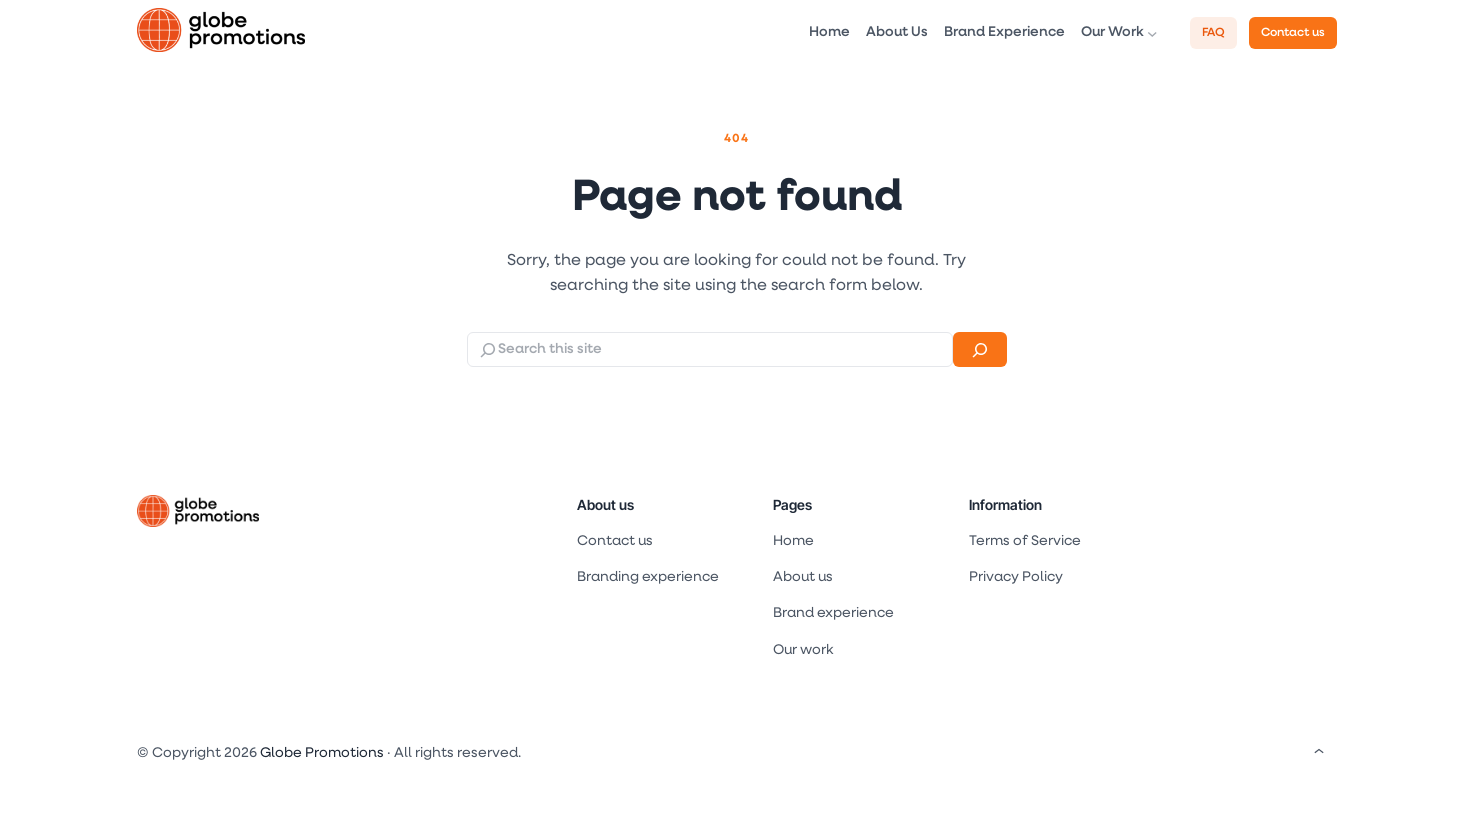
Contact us (1293, 33)
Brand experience (833, 613)
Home (793, 541)
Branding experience (648, 577)
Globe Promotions (322, 753)
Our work (803, 650)
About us (605, 504)
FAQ (1213, 33)
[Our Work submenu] (1152, 33)
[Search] (979, 349)
